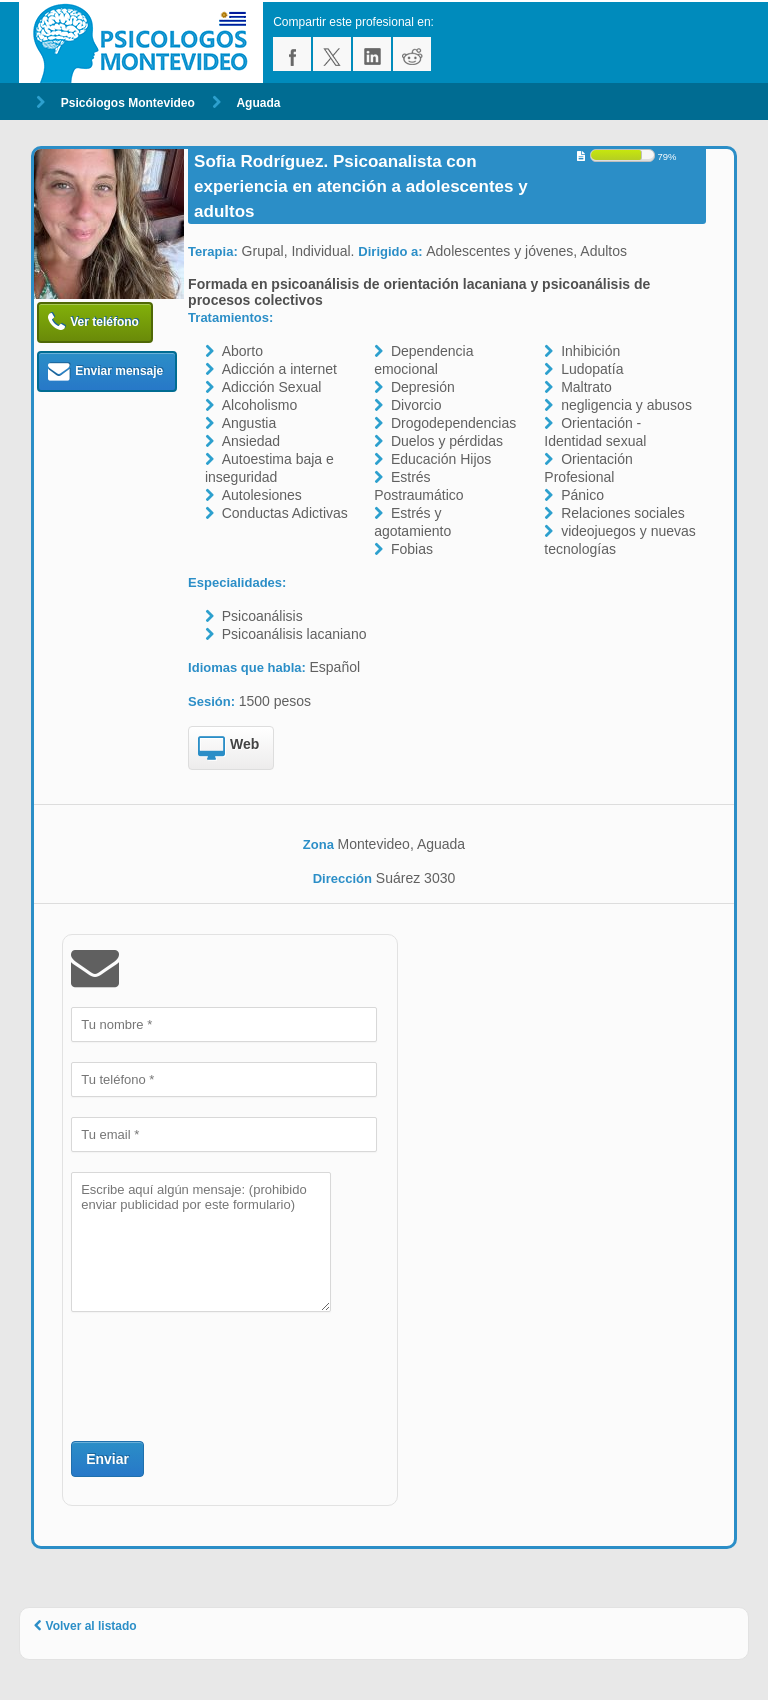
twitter (332, 54)
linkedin (372, 54)
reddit (412, 54)
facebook (292, 54)
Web (228, 749)
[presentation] (223, 1374)
